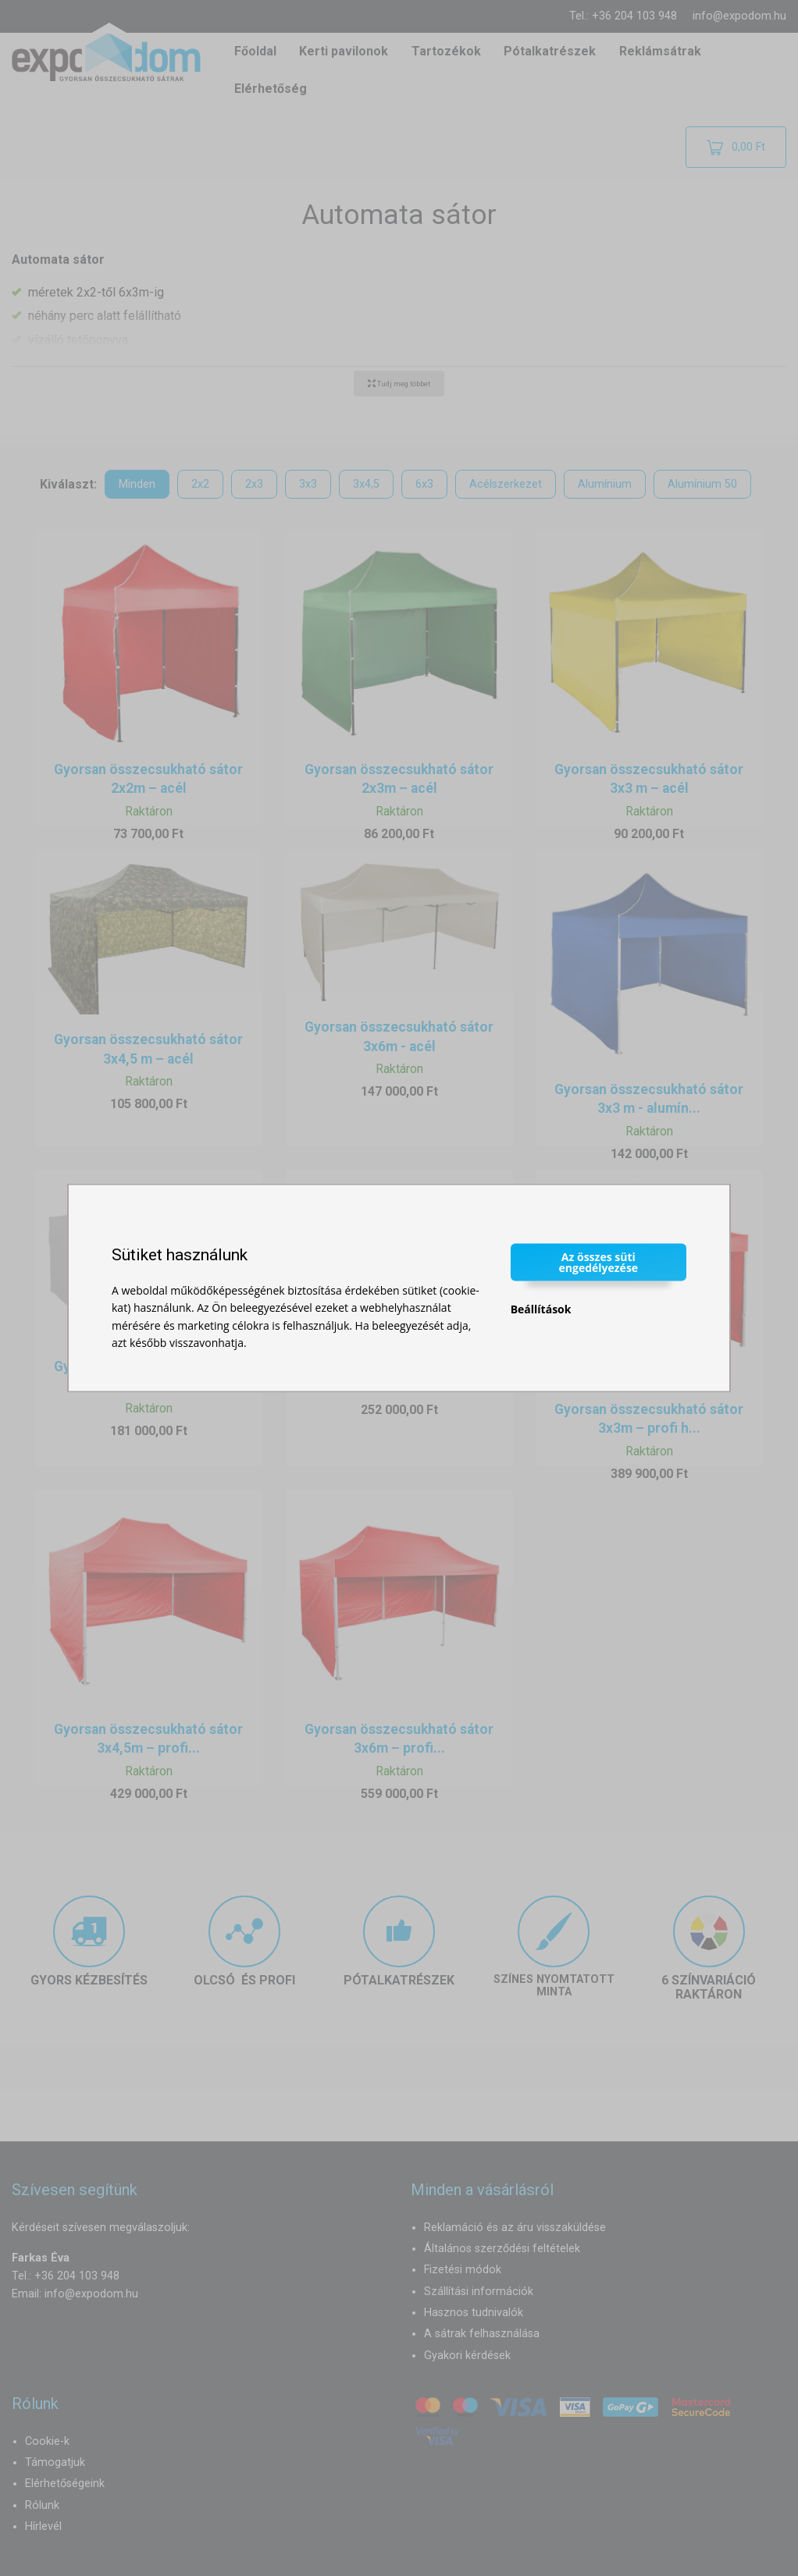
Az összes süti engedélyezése (599, 1261)
